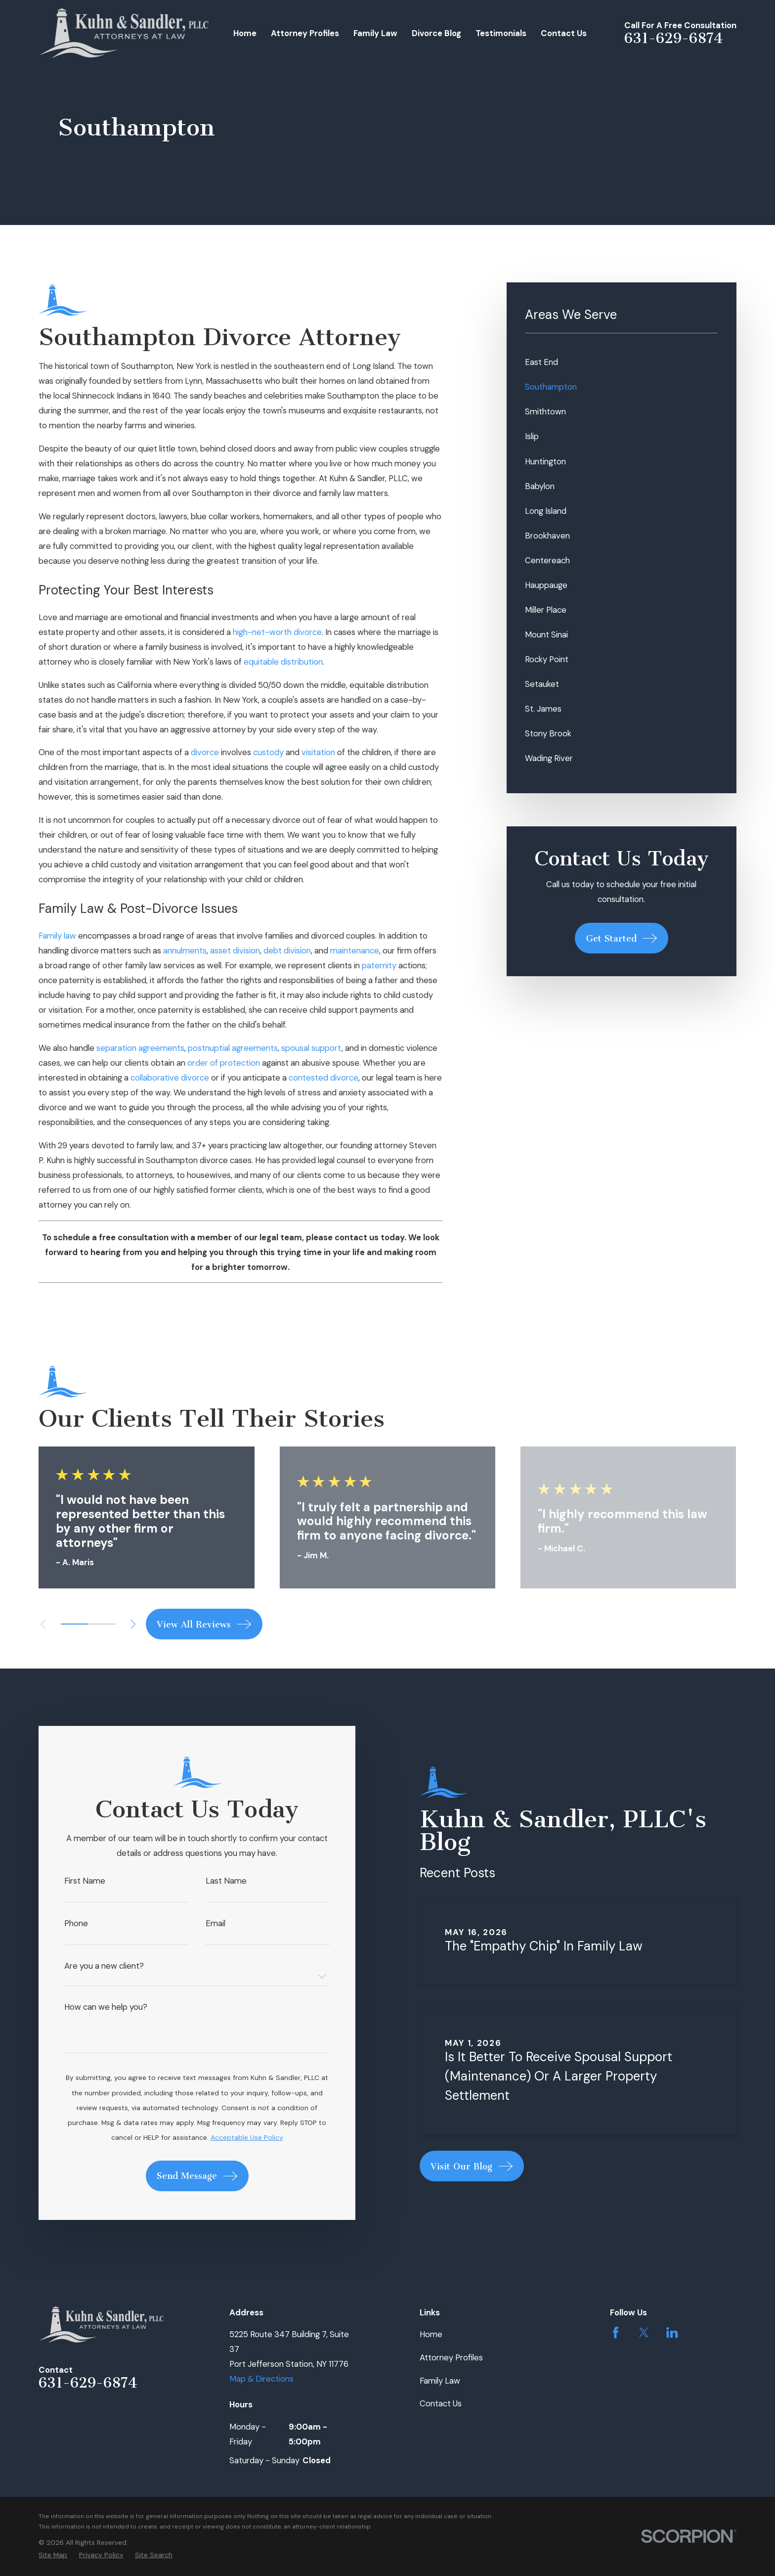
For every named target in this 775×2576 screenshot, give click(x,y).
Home (431, 2334)
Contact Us (441, 2403)
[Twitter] (643, 2332)
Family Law (440, 2380)
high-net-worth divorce (277, 632)
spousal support (311, 1047)
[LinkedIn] (672, 2332)
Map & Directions (261, 2378)
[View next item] (133, 1624)
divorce (205, 752)
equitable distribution (283, 661)
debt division (287, 950)
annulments (185, 950)
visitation (318, 752)
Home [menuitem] (245, 33)
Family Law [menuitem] (375, 33)
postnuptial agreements (233, 1047)
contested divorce (323, 1077)
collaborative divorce (169, 1077)
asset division (235, 950)
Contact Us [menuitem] (564, 33)
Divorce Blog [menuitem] (436, 33)
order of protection (223, 1062)
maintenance (354, 950)
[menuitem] (621, 362)
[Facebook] (615, 2332)
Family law (57, 935)
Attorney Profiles (451, 2357)
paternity (379, 965)
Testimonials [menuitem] (500, 33)
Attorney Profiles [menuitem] (305, 33)
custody (268, 752)
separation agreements (140, 1047)
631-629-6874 (673, 38)
